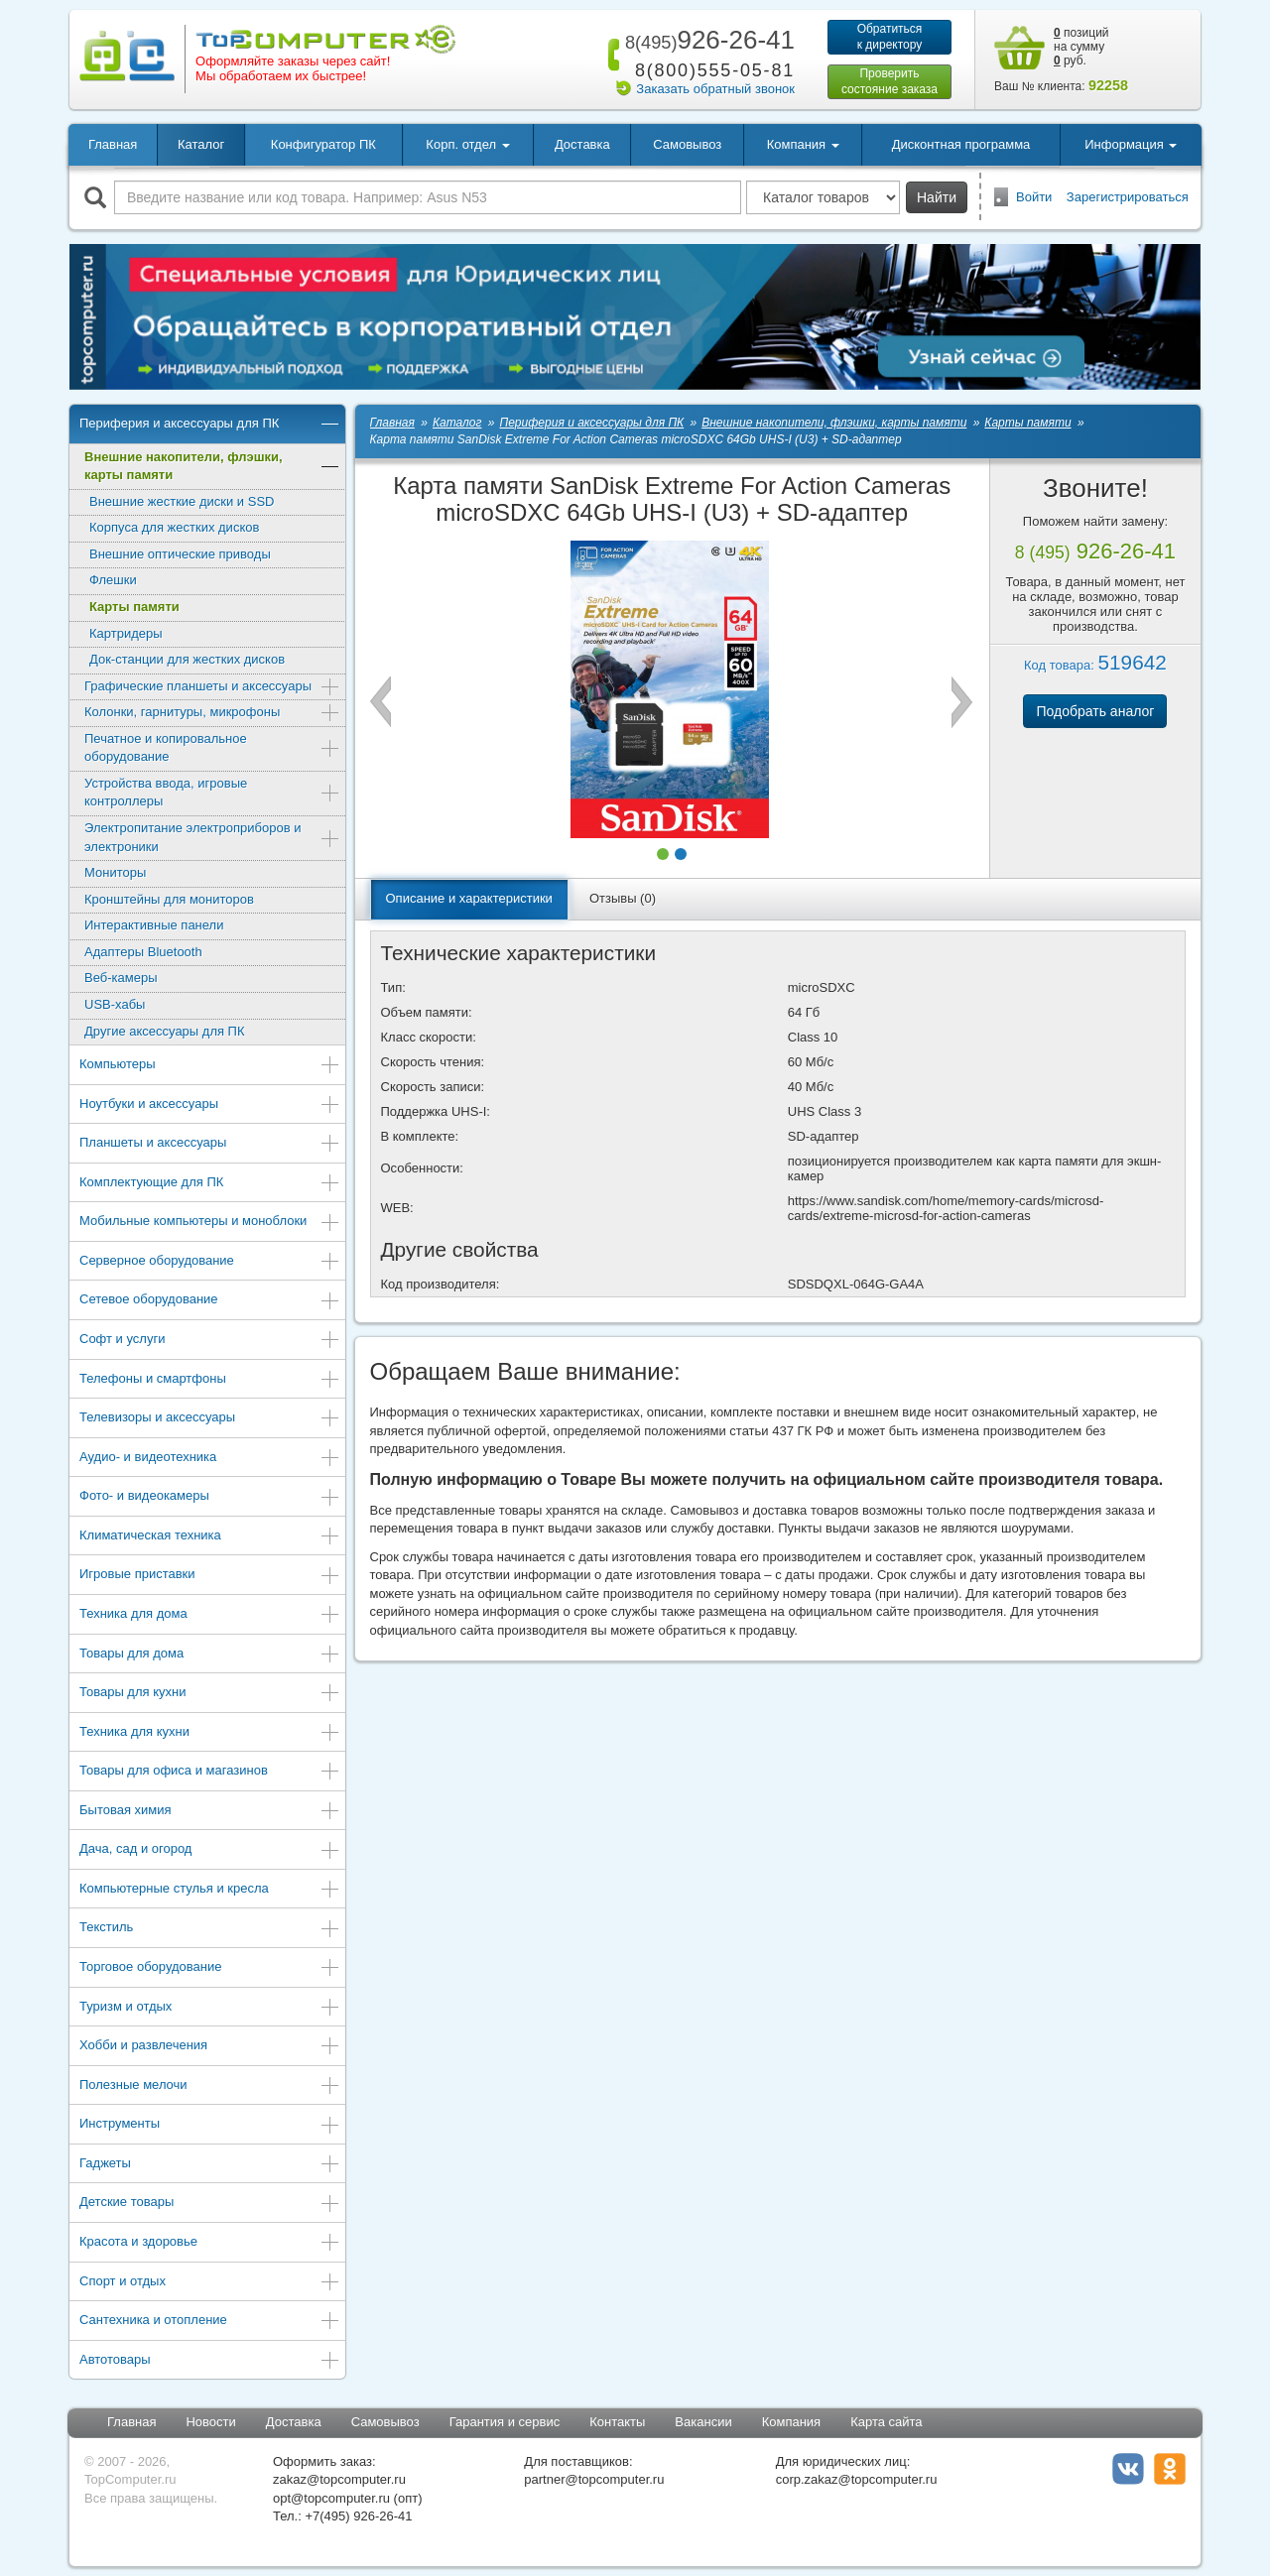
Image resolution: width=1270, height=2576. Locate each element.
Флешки (113, 579)
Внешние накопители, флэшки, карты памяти (212, 466)
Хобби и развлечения (209, 2046)
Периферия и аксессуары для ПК (209, 425)
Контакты (617, 2421)
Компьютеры (209, 1065)
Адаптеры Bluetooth (143, 951)
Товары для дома (209, 1655)
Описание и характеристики (469, 898)
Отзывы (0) (622, 898)
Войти (1034, 196)
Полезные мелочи (209, 2086)
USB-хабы (114, 1004)
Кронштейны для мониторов (169, 899)
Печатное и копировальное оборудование (212, 748)
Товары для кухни (209, 1693)
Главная (112, 144)
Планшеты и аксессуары (209, 1144)
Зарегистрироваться (1128, 196)
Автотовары (209, 2361)
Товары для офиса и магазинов (209, 1772)
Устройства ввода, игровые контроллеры (212, 792)
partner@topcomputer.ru (594, 2479)
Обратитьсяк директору (890, 37)
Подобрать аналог (1095, 711)
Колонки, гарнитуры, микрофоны (212, 713)
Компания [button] (803, 144)
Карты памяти (134, 606)
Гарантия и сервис (505, 2421)
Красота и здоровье (209, 2243)
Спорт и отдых (209, 2282)
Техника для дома (209, 1615)
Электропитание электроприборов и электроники (212, 837)
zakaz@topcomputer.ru (339, 2479)
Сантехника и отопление (209, 2321)
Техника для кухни (209, 1733)
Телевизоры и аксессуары (209, 1419)
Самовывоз (687, 144)
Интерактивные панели (153, 925)
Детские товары (209, 2203)
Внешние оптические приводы (180, 554)
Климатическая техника (209, 1537)
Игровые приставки (209, 1575)
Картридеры (126, 633)
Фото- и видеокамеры (209, 1497)
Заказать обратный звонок (715, 88)
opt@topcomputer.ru (331, 2498)
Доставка (582, 144)
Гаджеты (209, 2164)
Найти (936, 197)
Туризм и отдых (209, 2008)
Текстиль (209, 1928)
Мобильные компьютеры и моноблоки (209, 1222)
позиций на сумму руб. (1081, 46)
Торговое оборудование (209, 1968)
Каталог (201, 144)
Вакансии (703, 2421)
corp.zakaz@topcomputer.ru (857, 2479)
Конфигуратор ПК (323, 144)
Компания (792, 2421)
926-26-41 (706, 40)
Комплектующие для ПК (209, 1183)
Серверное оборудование (209, 1262)
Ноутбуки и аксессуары (209, 1105)
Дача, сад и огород (209, 1850)
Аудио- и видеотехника (209, 1458)
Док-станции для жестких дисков (187, 659)
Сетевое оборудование (209, 1300)
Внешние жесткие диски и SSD (181, 501)
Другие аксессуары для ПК (164, 1031)
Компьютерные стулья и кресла (209, 1890)
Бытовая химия (209, 1811)
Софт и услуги (209, 1340)
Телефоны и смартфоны (209, 1380)
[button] (663, 854)
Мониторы (115, 872)
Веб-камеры (120, 977)
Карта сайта (886, 2421)
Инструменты (209, 2125)
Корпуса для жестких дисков (174, 527)
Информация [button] (1130, 144)
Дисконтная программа (961, 144)
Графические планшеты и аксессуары (212, 687)
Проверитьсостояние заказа (889, 81)
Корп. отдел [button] (467, 144)
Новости (210, 2421)
